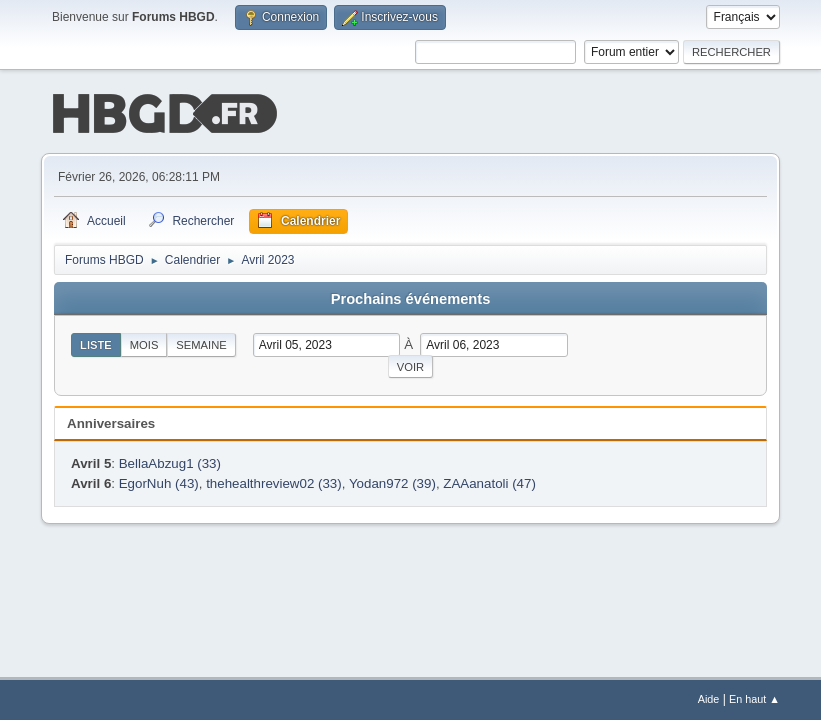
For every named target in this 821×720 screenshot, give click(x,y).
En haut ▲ (754, 699)
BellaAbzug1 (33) (170, 461)
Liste (96, 343)
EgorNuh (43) (159, 481)
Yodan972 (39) (392, 481)
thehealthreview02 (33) (274, 481)
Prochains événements (411, 297)
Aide (709, 699)
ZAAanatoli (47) (489, 481)
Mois (144, 343)
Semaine (201, 343)
